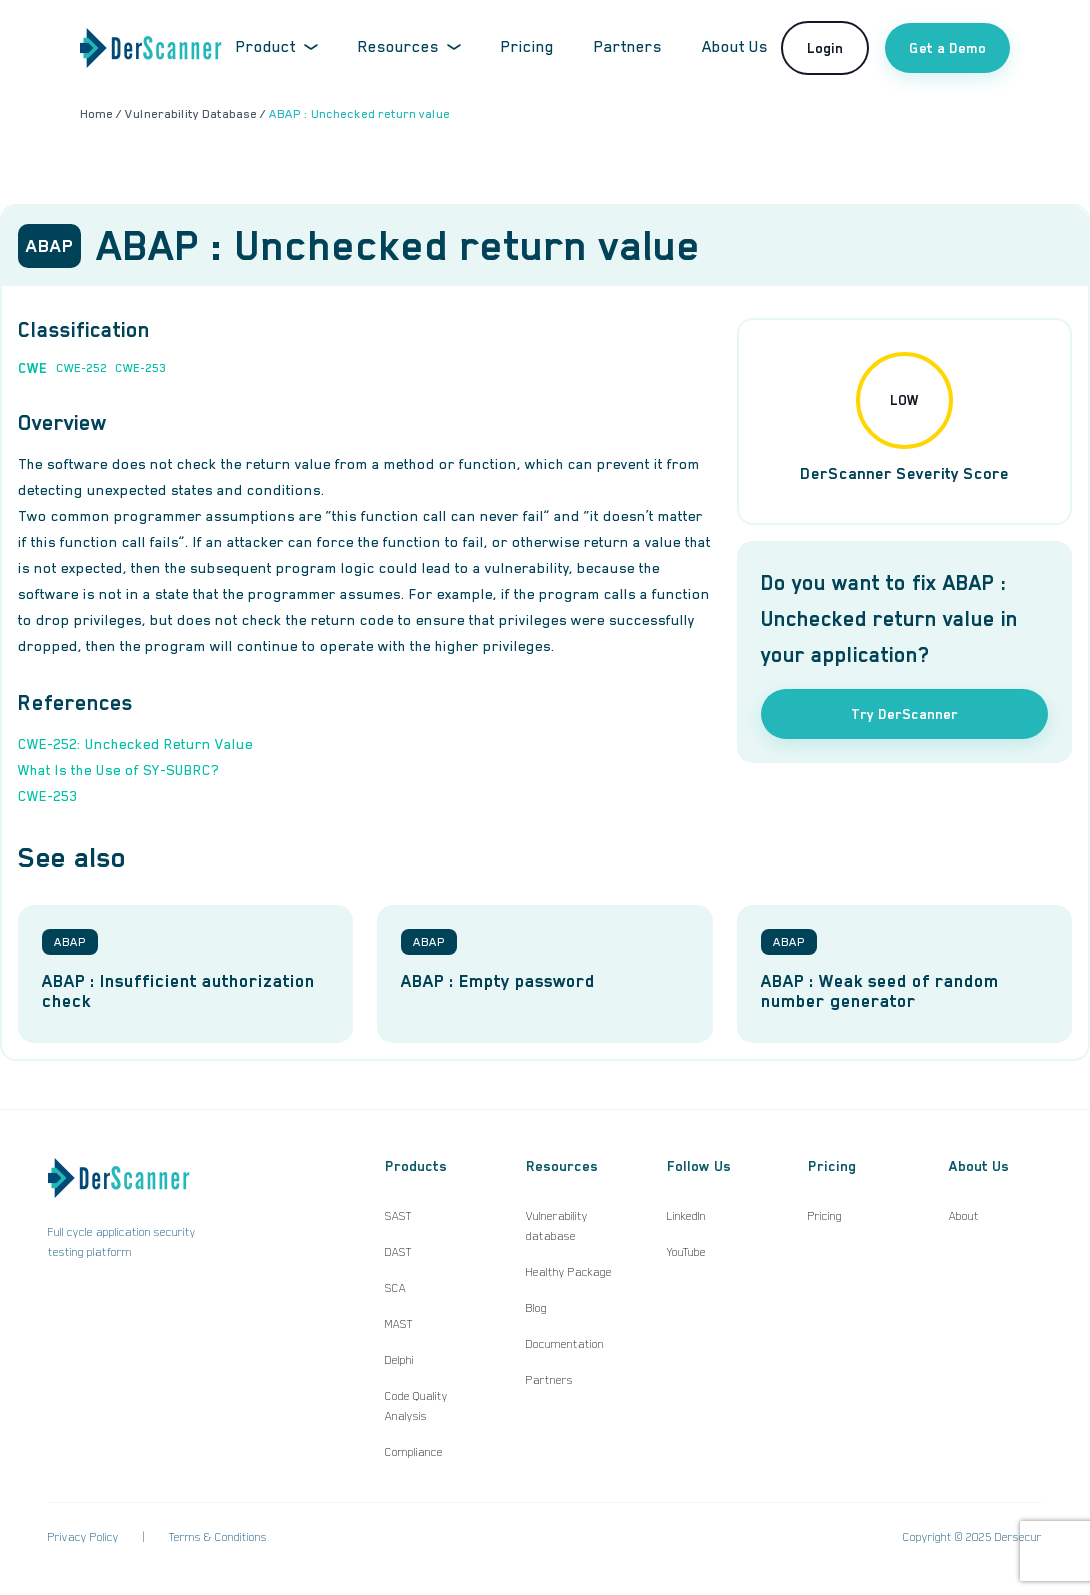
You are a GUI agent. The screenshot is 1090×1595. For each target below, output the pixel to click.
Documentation (565, 1344)
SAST (398, 1216)
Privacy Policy (83, 1537)
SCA (395, 1288)
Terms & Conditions (218, 1537)
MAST (399, 1324)
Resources (409, 47)
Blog (536, 1308)
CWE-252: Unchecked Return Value (135, 744)
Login (825, 48)
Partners (628, 47)
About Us (735, 47)
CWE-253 (140, 368)
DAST (398, 1252)
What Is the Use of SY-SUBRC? (118, 770)
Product (277, 47)
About (964, 1216)
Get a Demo (947, 48)
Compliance (414, 1452)
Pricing (527, 47)
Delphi (399, 1360)
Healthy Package (569, 1272)
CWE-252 (81, 368)
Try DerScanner (904, 714)
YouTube (686, 1252)
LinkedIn (686, 1216)
